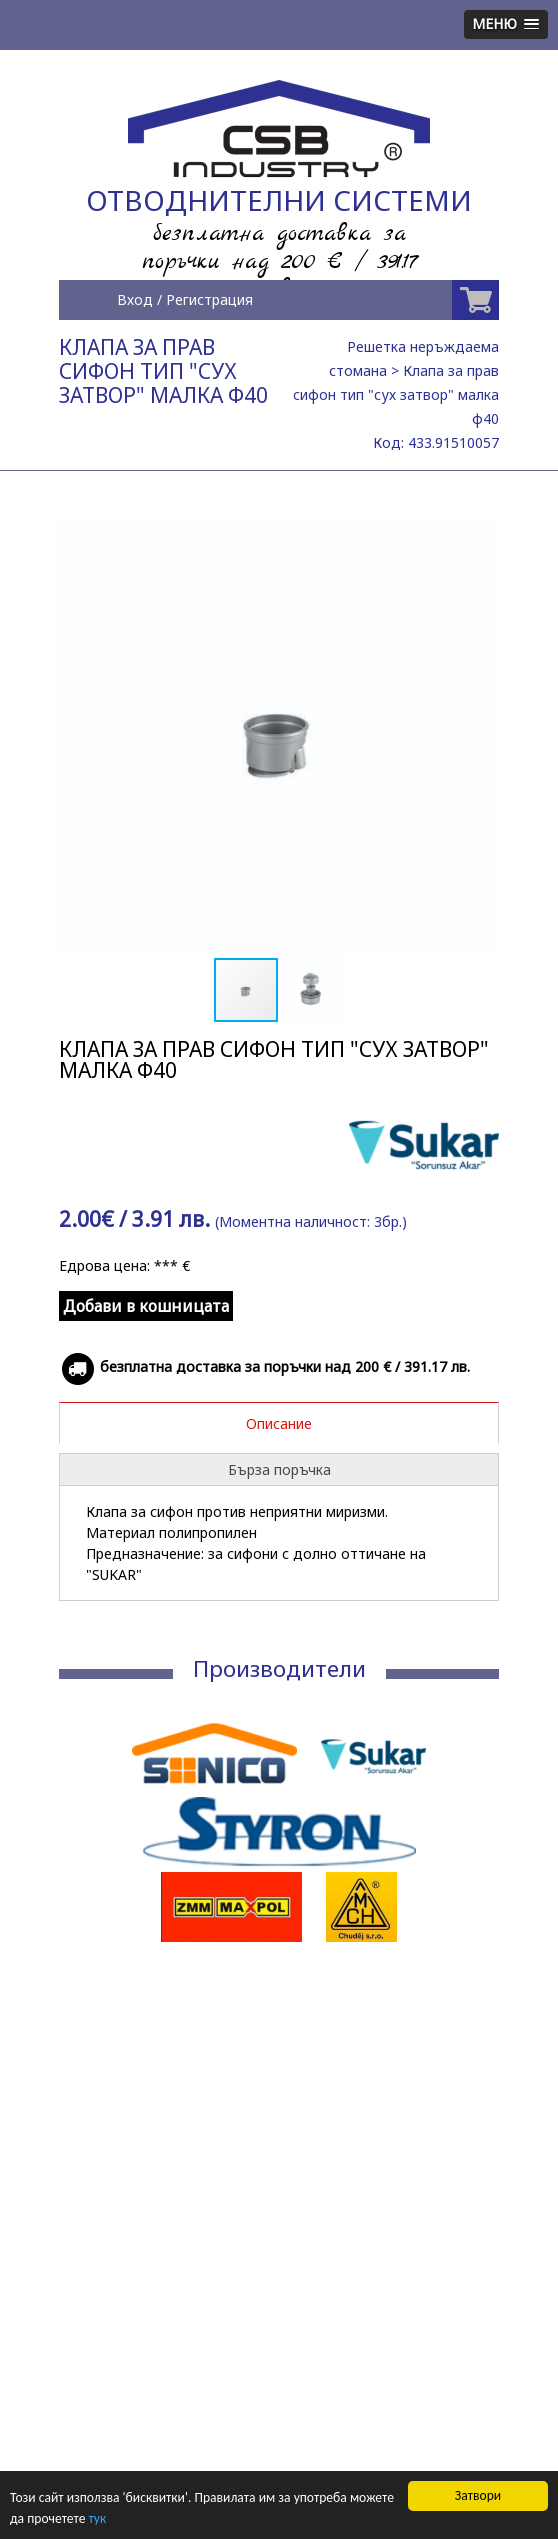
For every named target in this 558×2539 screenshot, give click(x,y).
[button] (481, 534)
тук (97, 2518)
